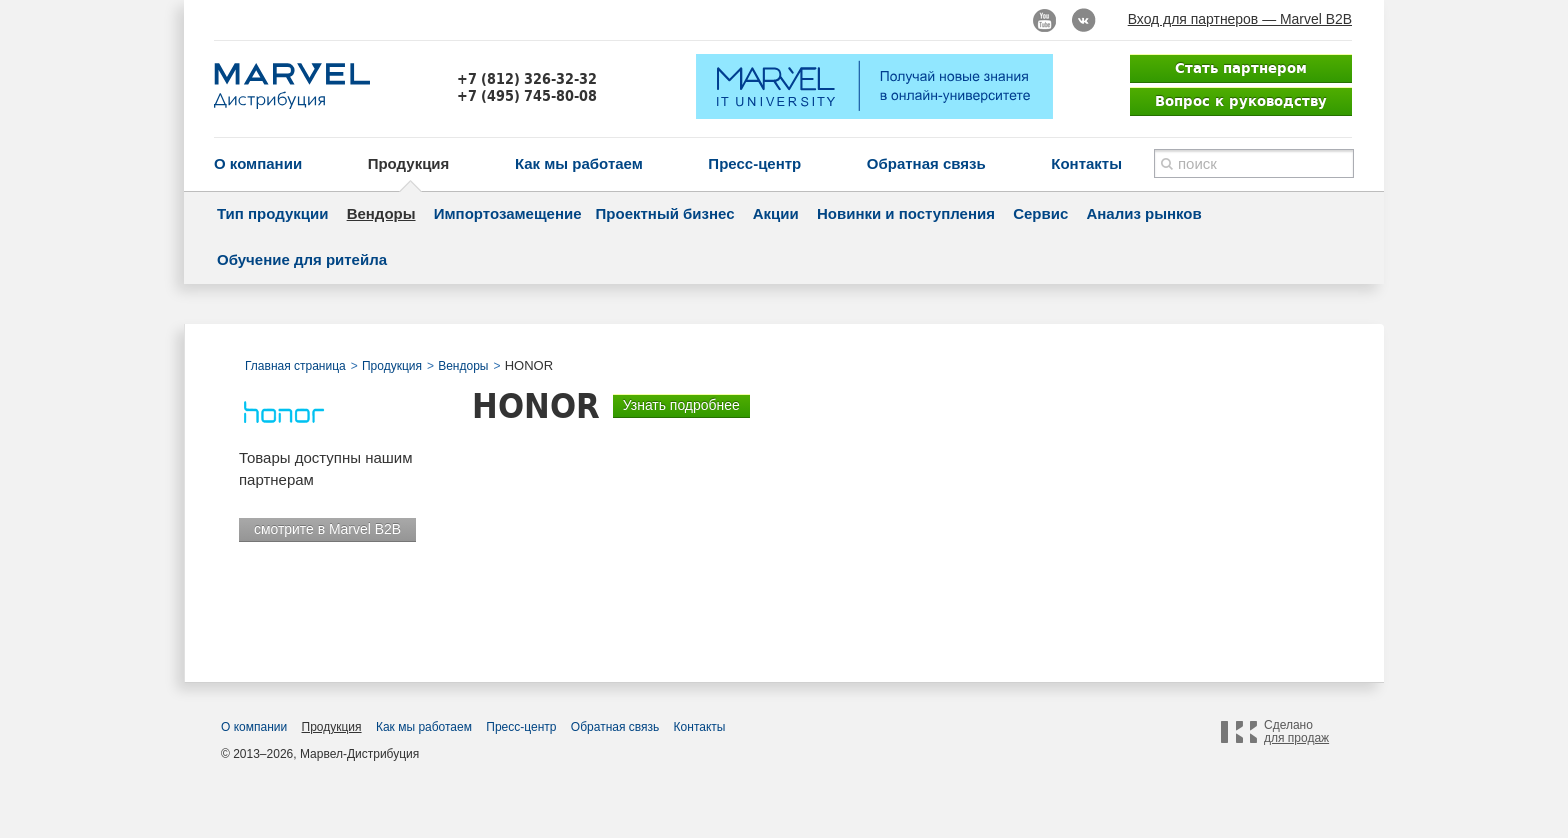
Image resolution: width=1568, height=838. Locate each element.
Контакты (1086, 163)
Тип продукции (272, 213)
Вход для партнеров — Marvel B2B (1240, 19)
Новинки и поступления (906, 213)
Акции (776, 213)
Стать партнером (1241, 68)
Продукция (409, 163)
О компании (258, 163)
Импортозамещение (508, 213)
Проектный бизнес (665, 213)
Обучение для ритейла (302, 259)
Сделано (1296, 732)
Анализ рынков (1143, 213)
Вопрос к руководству (1241, 101)
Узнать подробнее (681, 405)
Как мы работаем (579, 163)
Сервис (1040, 213)
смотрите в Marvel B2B (327, 529)
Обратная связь (926, 163)
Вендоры (381, 213)
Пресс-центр (754, 163)
